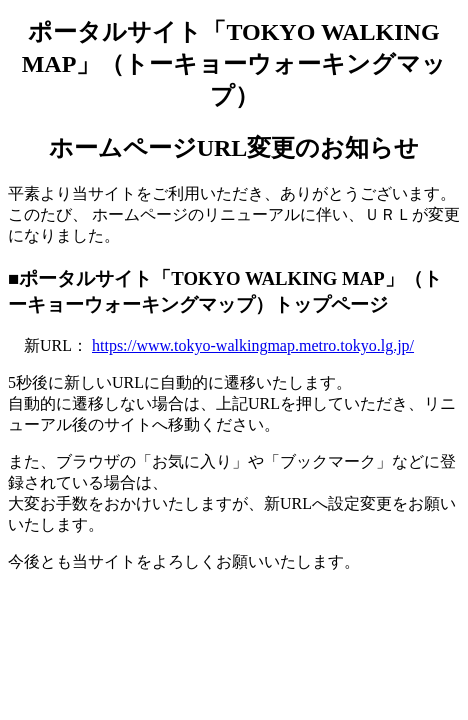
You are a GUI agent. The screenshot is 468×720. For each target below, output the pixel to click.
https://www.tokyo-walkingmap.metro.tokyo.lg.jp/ (253, 345)
